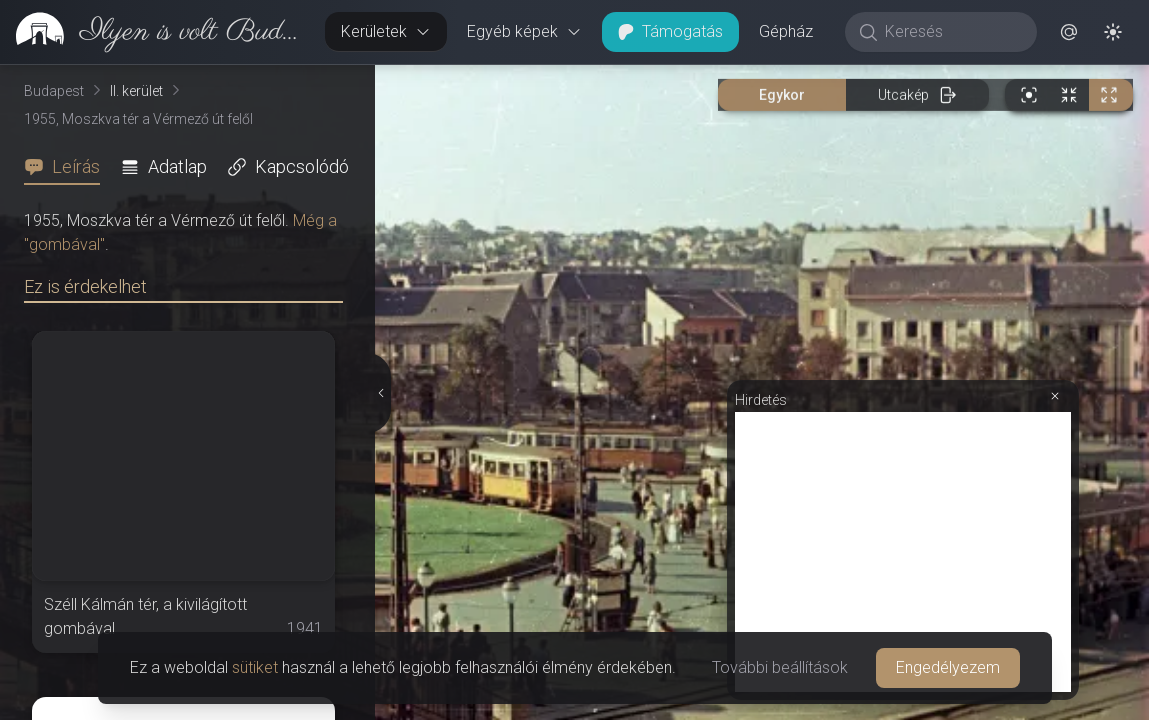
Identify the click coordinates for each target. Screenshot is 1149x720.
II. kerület (136, 91)
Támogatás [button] (670, 31)
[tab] (68, 167)
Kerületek (386, 31)
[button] (1069, 32)
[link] (154, 32)
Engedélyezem (948, 667)
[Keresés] (951, 32)
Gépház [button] (786, 31)
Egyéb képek (524, 31)
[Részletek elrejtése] (381, 393)
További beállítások (780, 667)
